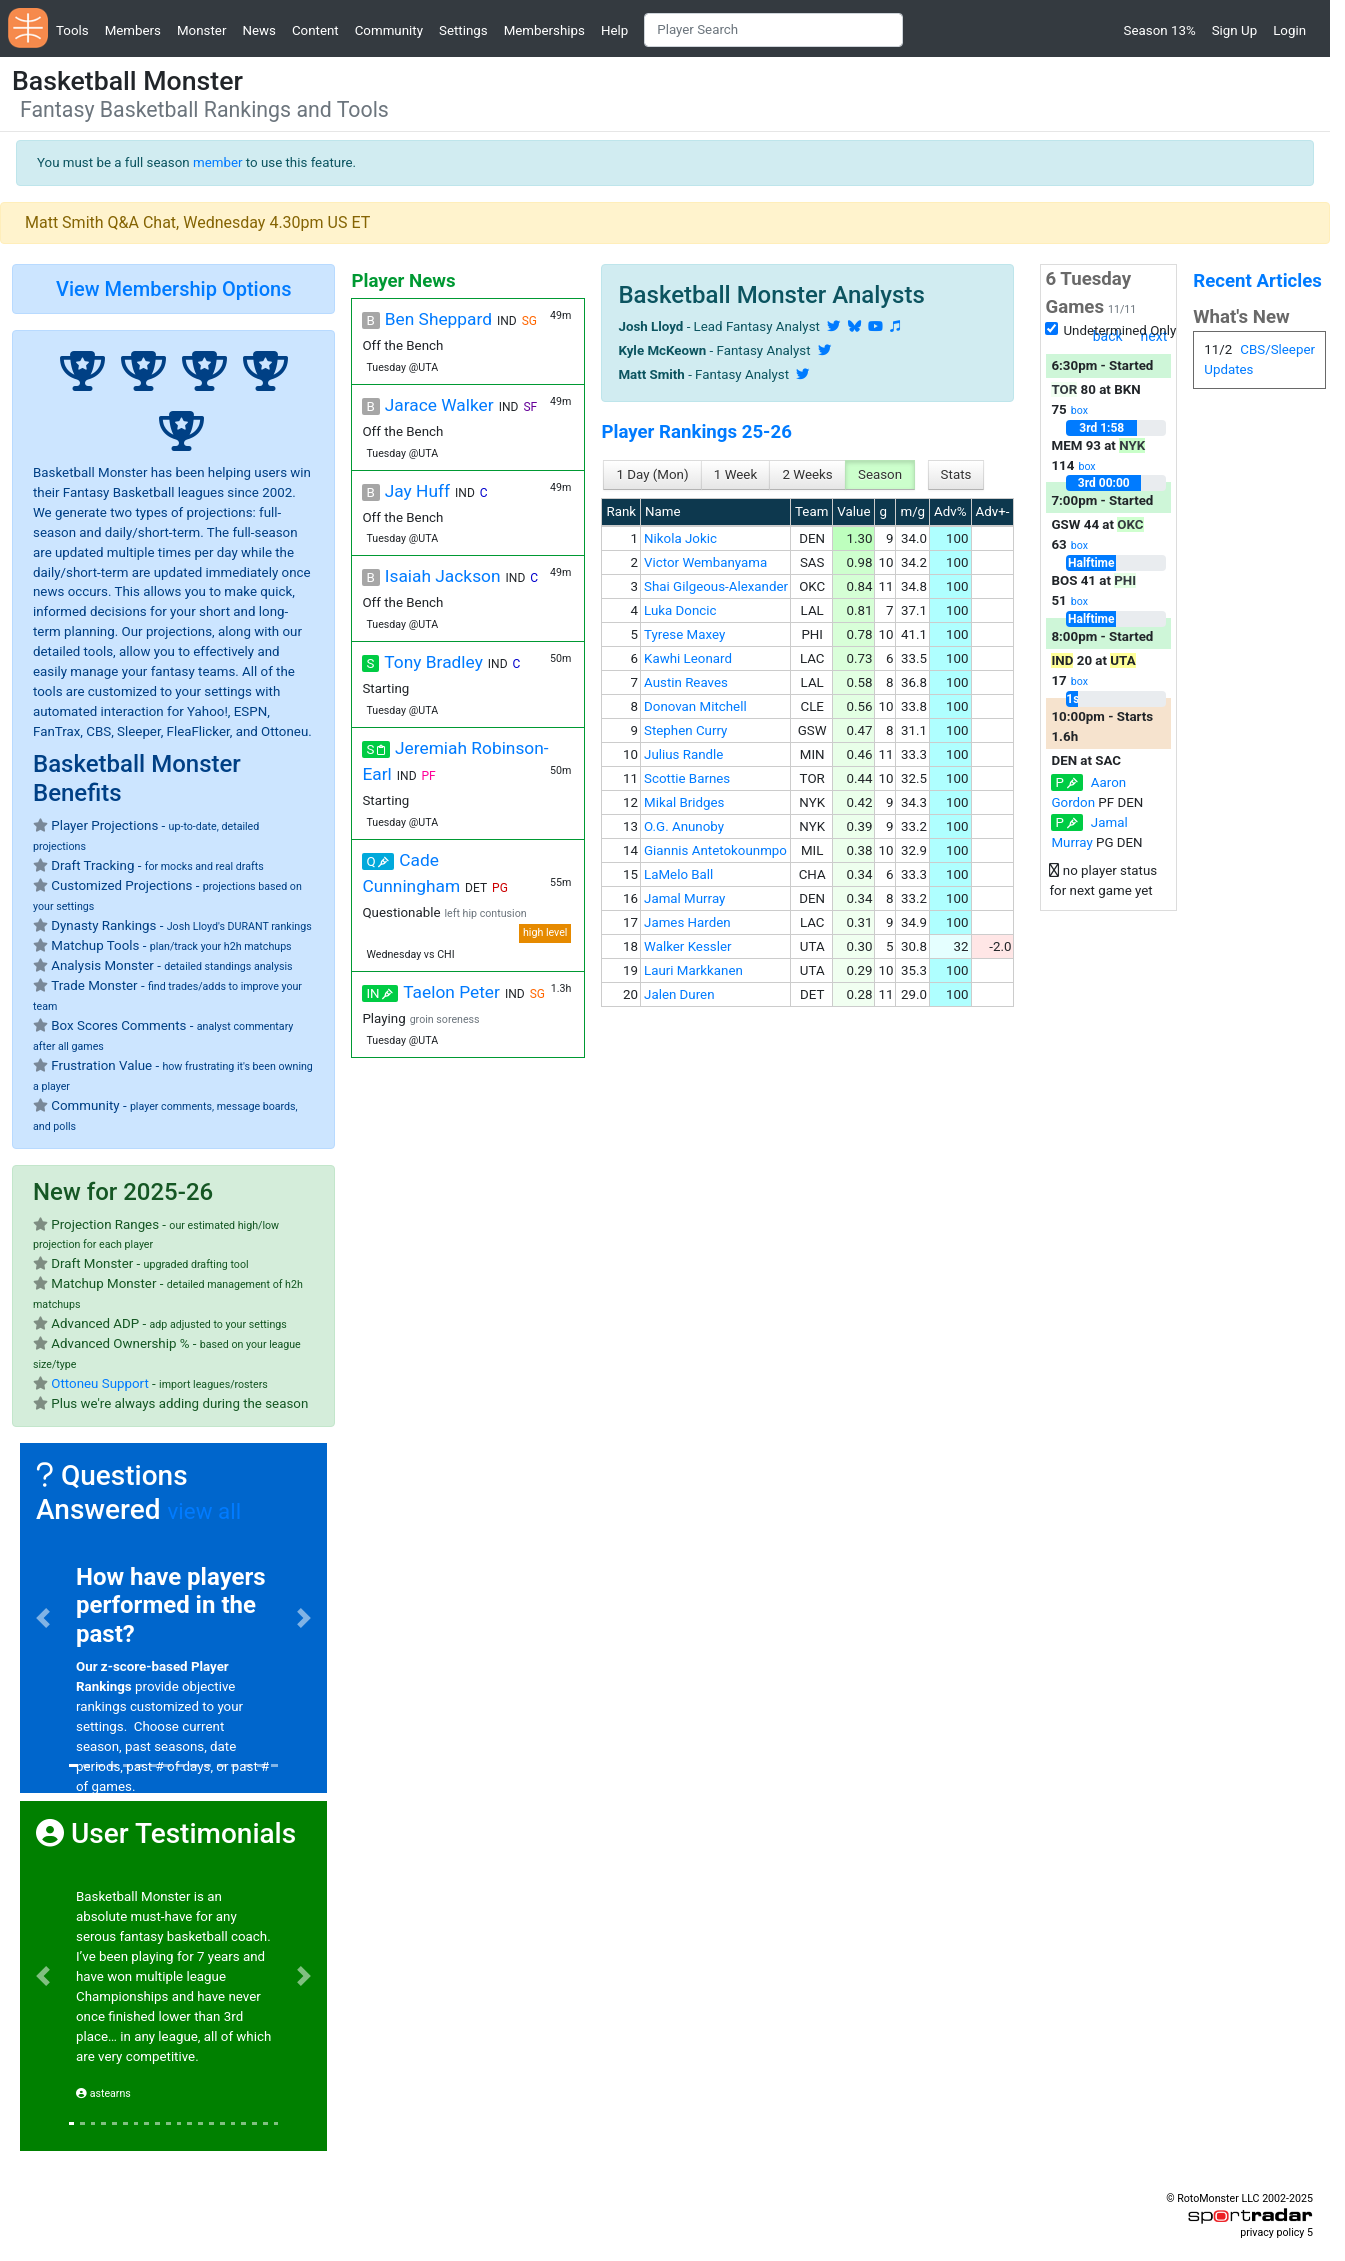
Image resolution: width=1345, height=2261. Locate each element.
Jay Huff (417, 491)
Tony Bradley (433, 662)
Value (853, 511)
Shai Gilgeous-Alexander (716, 586)
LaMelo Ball (678, 874)
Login (1289, 30)
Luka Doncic (680, 610)
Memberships (544, 30)
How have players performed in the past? (171, 1606)
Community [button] (389, 30)
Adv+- (993, 511)
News (258, 30)
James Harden (687, 922)
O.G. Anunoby (684, 826)
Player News (403, 281)
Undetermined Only (1119, 330)
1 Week (735, 474)
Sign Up (1234, 30)
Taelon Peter (451, 992)
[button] (43, 1618)
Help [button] (614, 30)
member (218, 162)
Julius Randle (683, 754)
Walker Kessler (687, 946)
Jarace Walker (439, 405)
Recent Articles (1257, 281)
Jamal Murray (684, 898)
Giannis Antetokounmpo (715, 850)
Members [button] (133, 30)
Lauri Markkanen (693, 970)
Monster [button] (201, 30)
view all (204, 1511)
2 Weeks (807, 474)
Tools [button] (72, 30)
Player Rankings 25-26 (696, 432)
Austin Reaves (686, 682)
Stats (956, 474)
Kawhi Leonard (688, 658)
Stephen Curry (685, 730)
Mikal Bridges (684, 802)
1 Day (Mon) (652, 474)
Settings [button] (463, 30)
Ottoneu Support (99, 1383)
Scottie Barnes (687, 778)
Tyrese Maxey (684, 634)
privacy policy (1272, 2232)
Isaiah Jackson (443, 576)
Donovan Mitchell (695, 706)
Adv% (950, 511)
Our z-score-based (133, 1666)
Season (880, 474)
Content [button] (315, 30)
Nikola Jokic (680, 538)
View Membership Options (173, 289)
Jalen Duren (679, 994)
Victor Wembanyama (705, 562)
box (1079, 410)
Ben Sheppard (438, 319)
